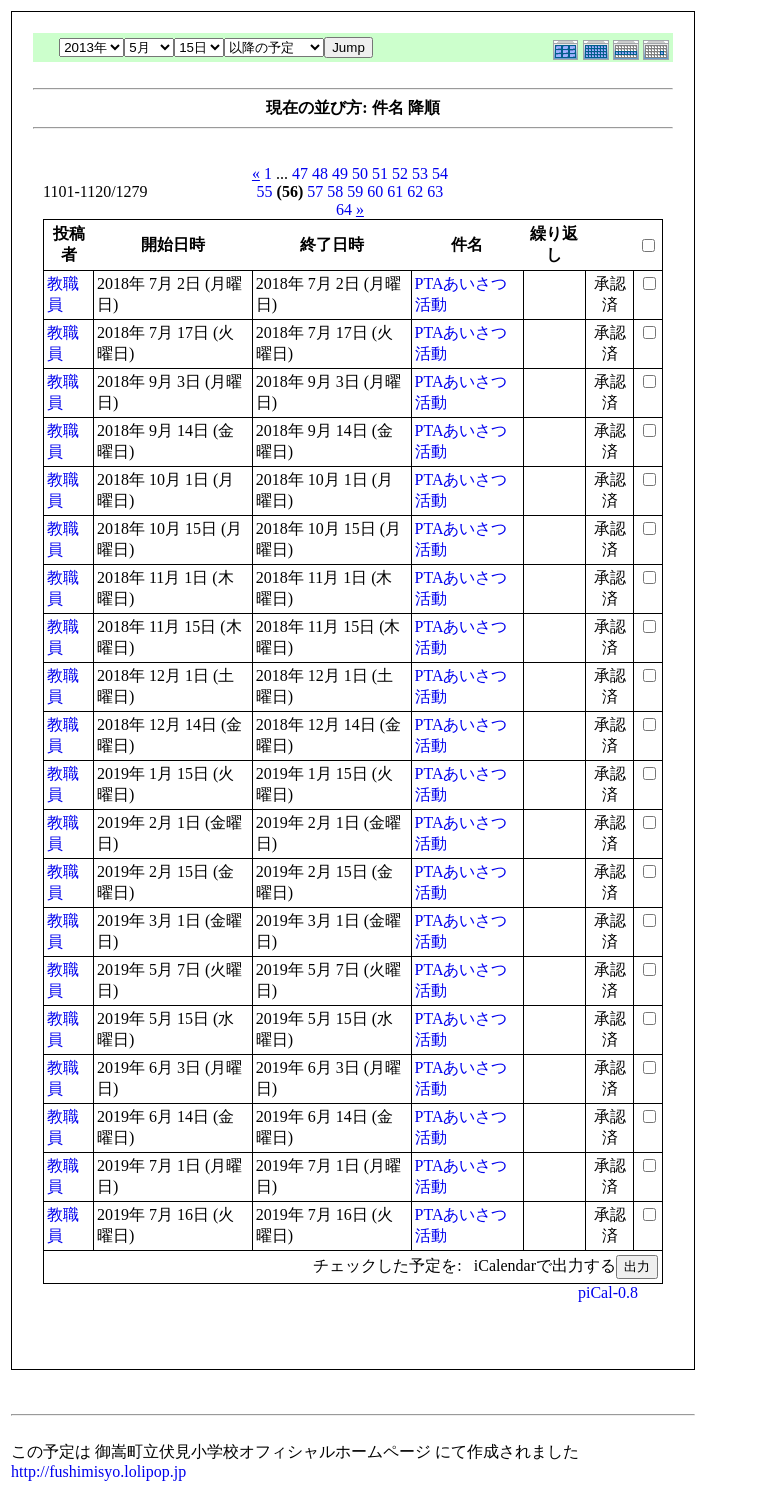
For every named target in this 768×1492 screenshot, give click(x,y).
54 (440, 173)
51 (380, 173)
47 (300, 173)
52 (400, 173)
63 (435, 191)
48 (320, 173)
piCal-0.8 (608, 1292)
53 (420, 173)
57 (315, 191)
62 (415, 191)
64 (344, 209)
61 (395, 191)
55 (265, 191)
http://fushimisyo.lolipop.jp (98, 1471)
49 (340, 173)
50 (360, 173)
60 (375, 191)
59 (355, 191)
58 (335, 191)
